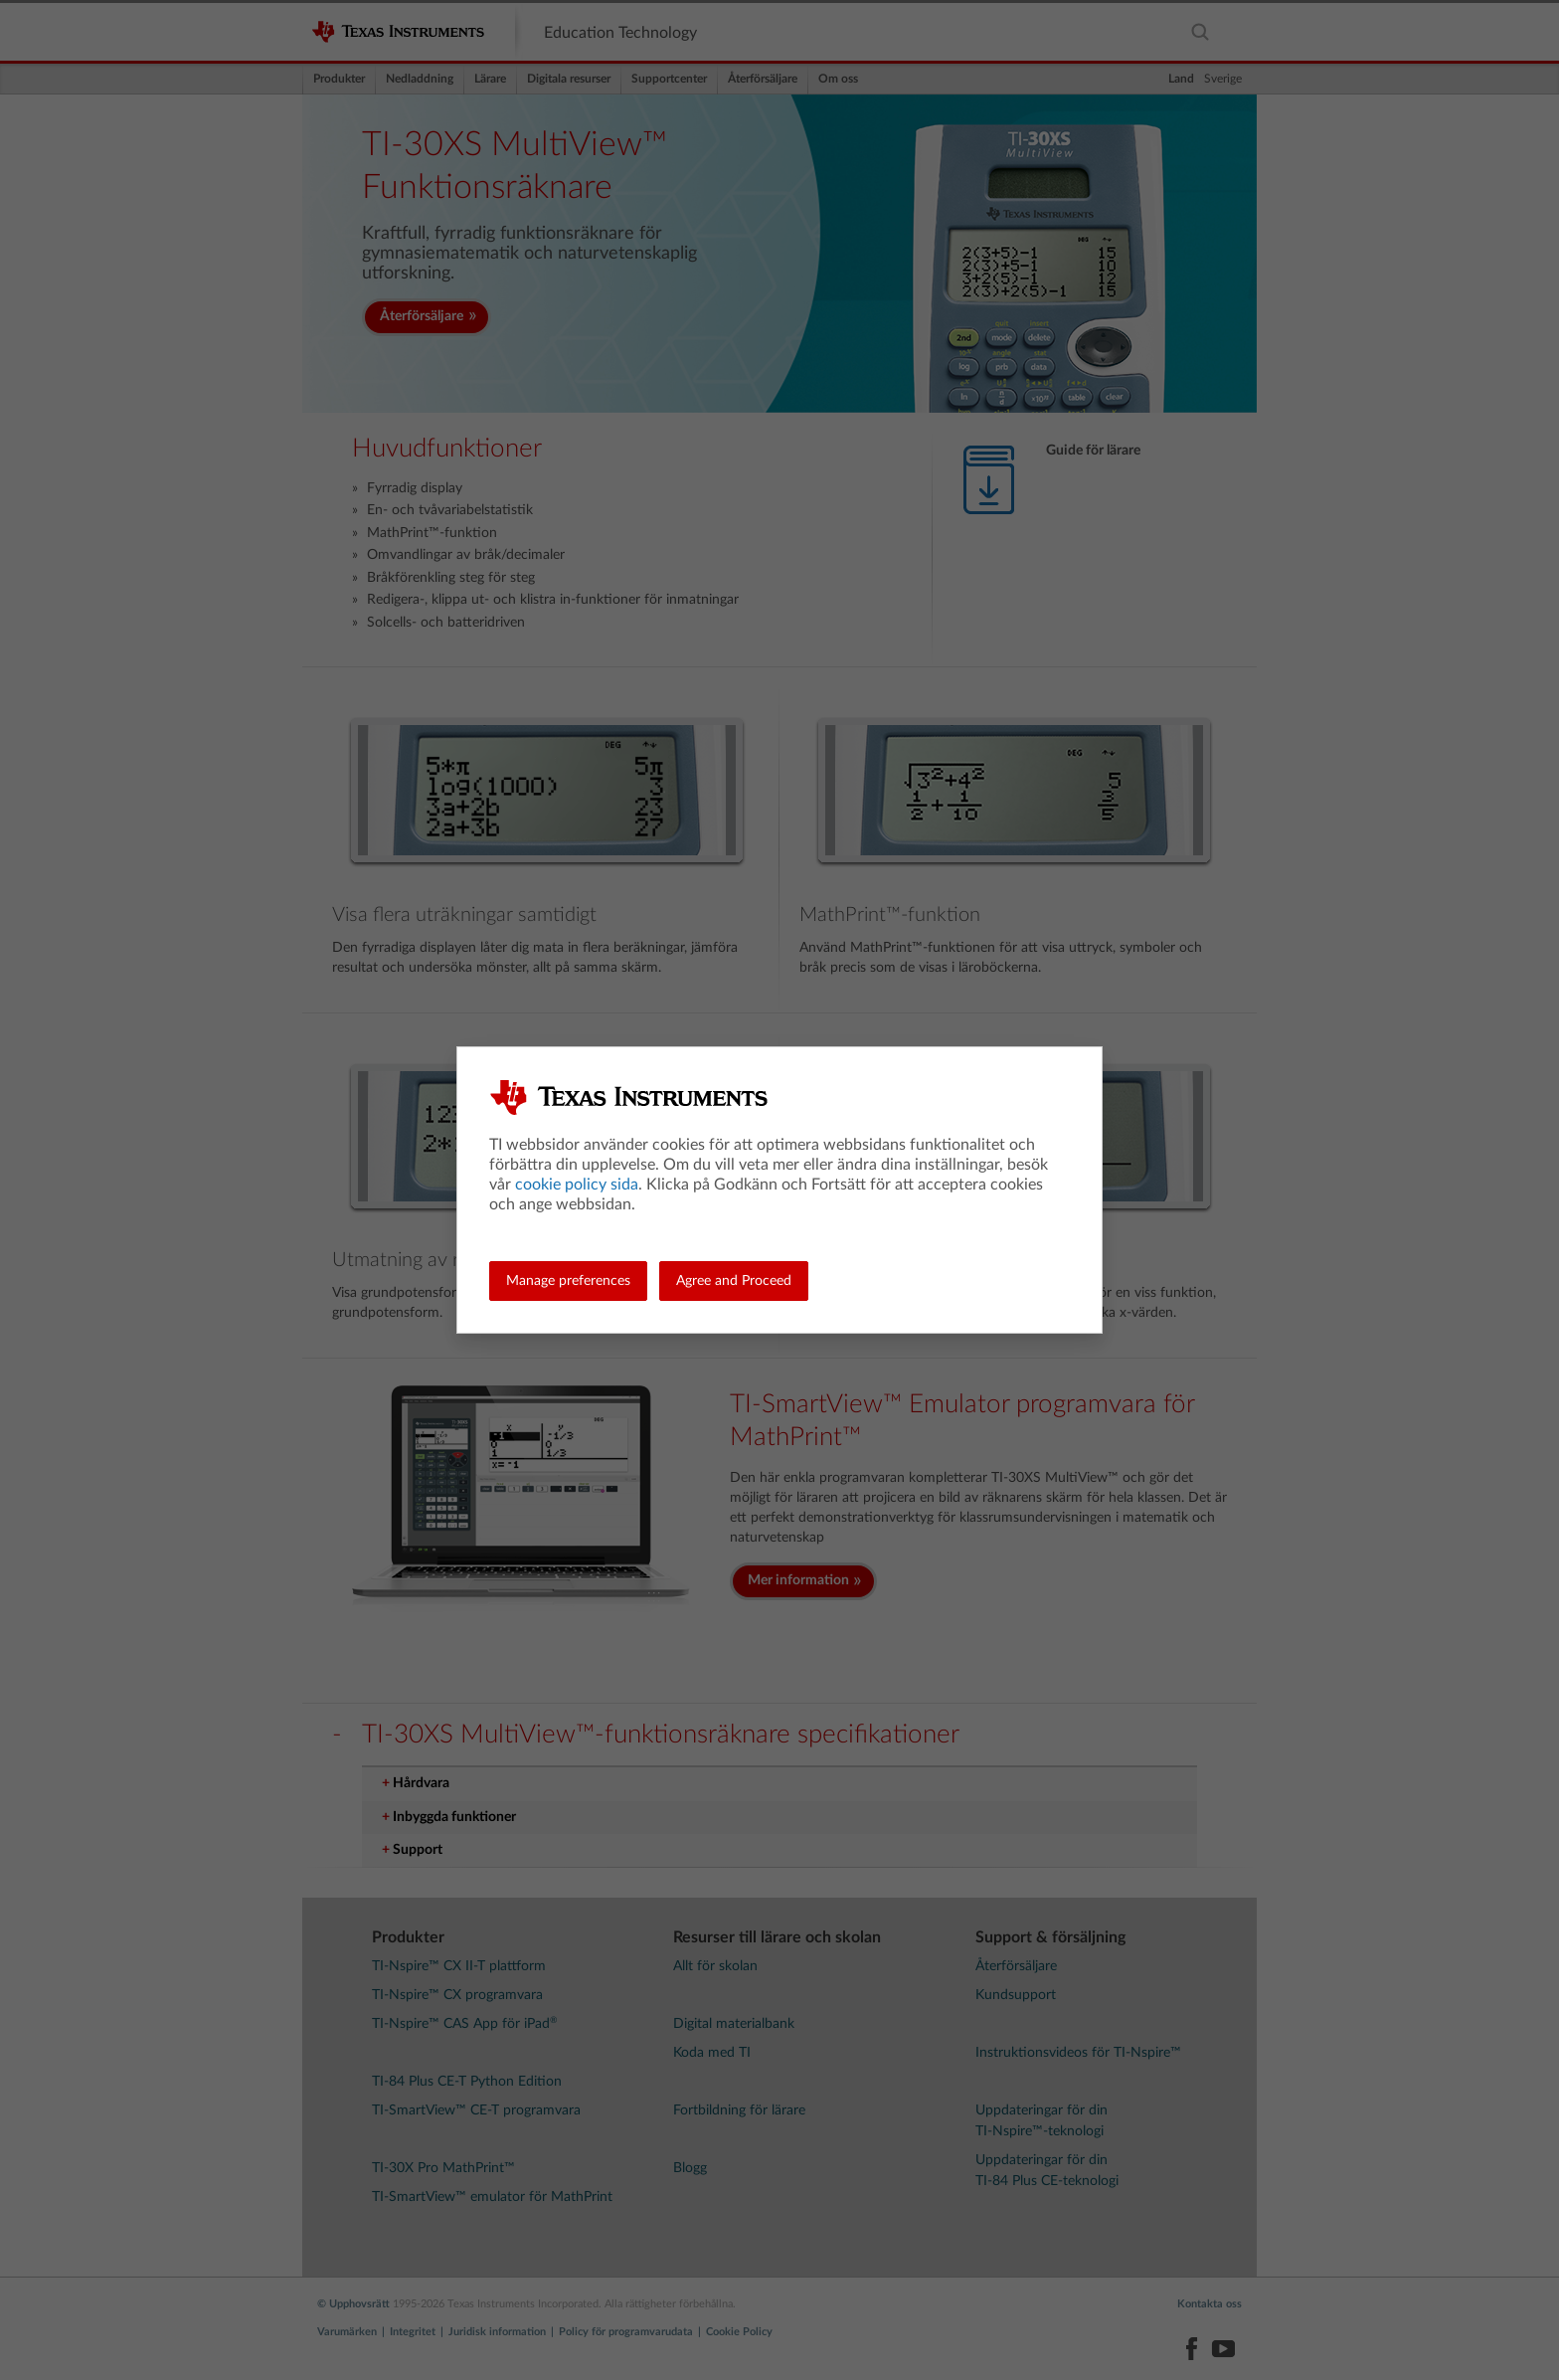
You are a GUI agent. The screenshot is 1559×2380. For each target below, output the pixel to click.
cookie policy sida (576, 1184)
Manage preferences (568, 1281)
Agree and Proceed (733, 1281)
